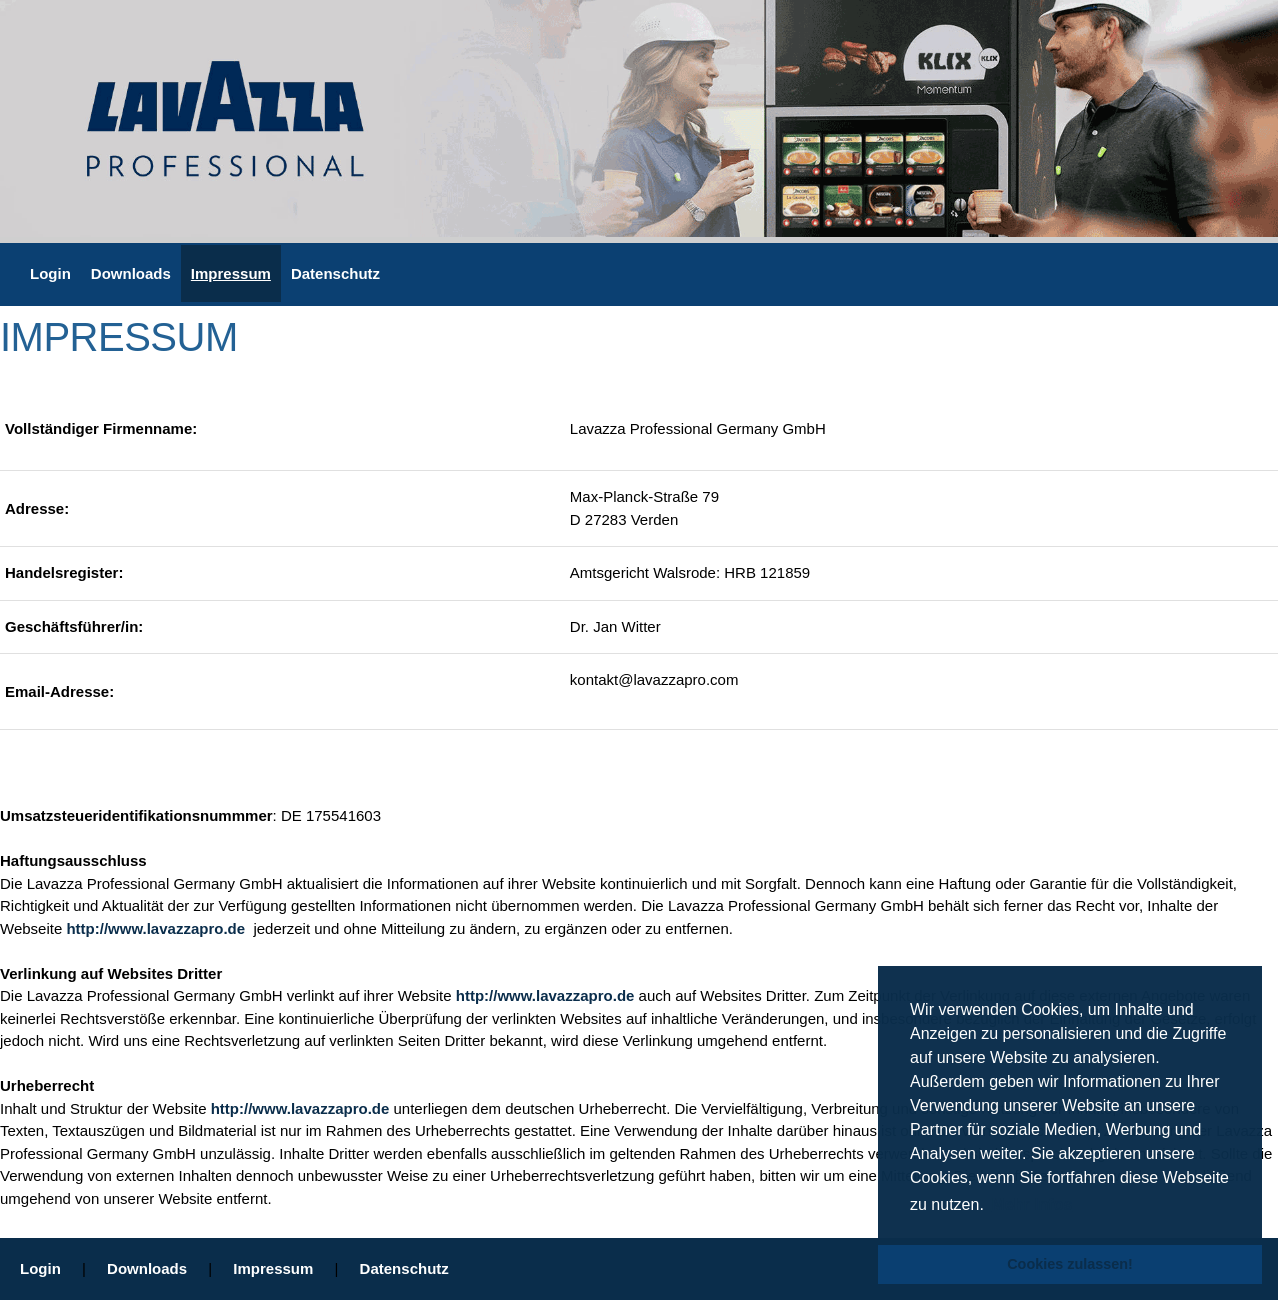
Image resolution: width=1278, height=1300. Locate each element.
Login (50, 273)
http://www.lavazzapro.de (157, 928)
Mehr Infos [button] (1031, 1204)
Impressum (231, 273)
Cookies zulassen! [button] (1070, 1264)
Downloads (131, 273)
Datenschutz (335, 273)
